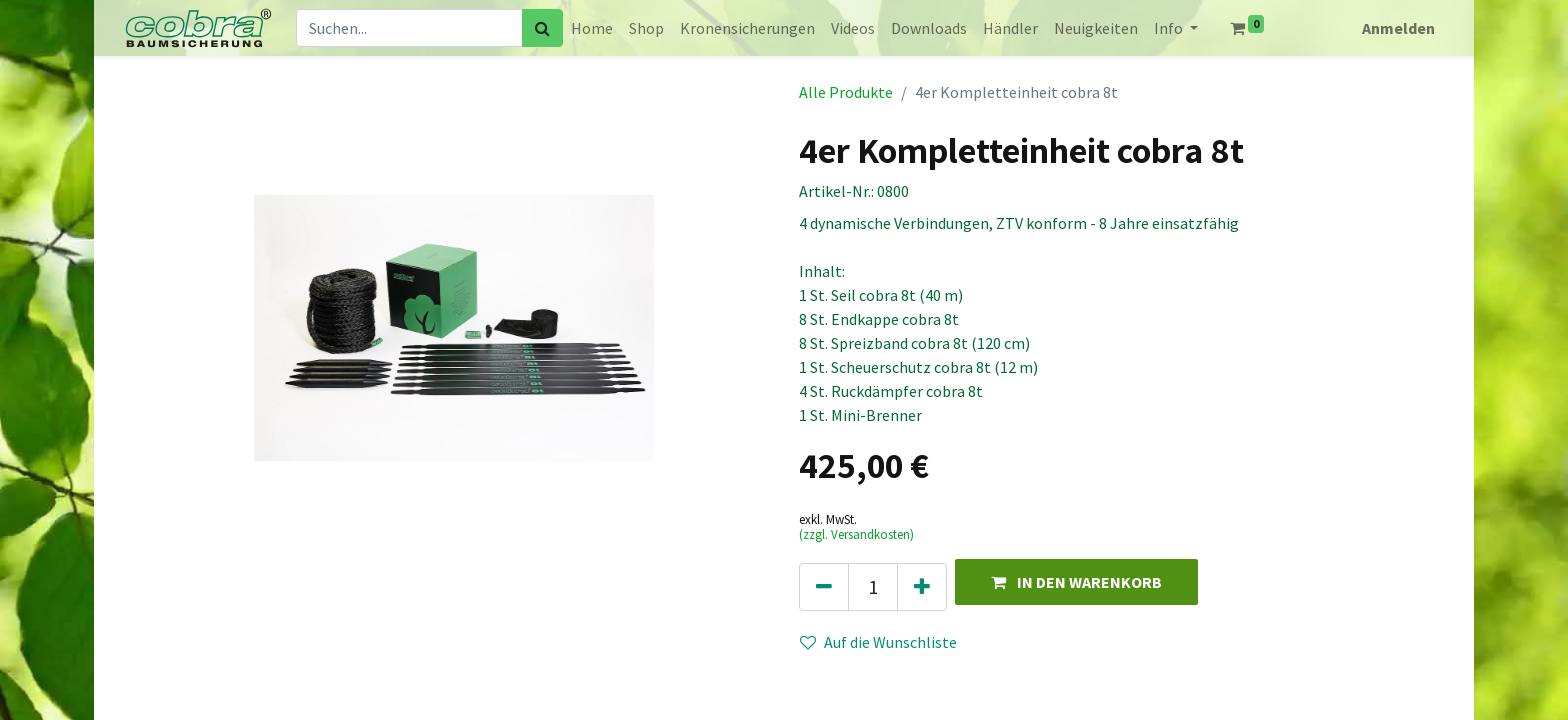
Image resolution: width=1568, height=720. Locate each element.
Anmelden (1398, 28)
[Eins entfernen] (824, 587)
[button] (1076, 581)
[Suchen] (542, 28)
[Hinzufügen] (922, 587)
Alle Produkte (846, 92)
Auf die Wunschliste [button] (878, 642)
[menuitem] (592, 28)
